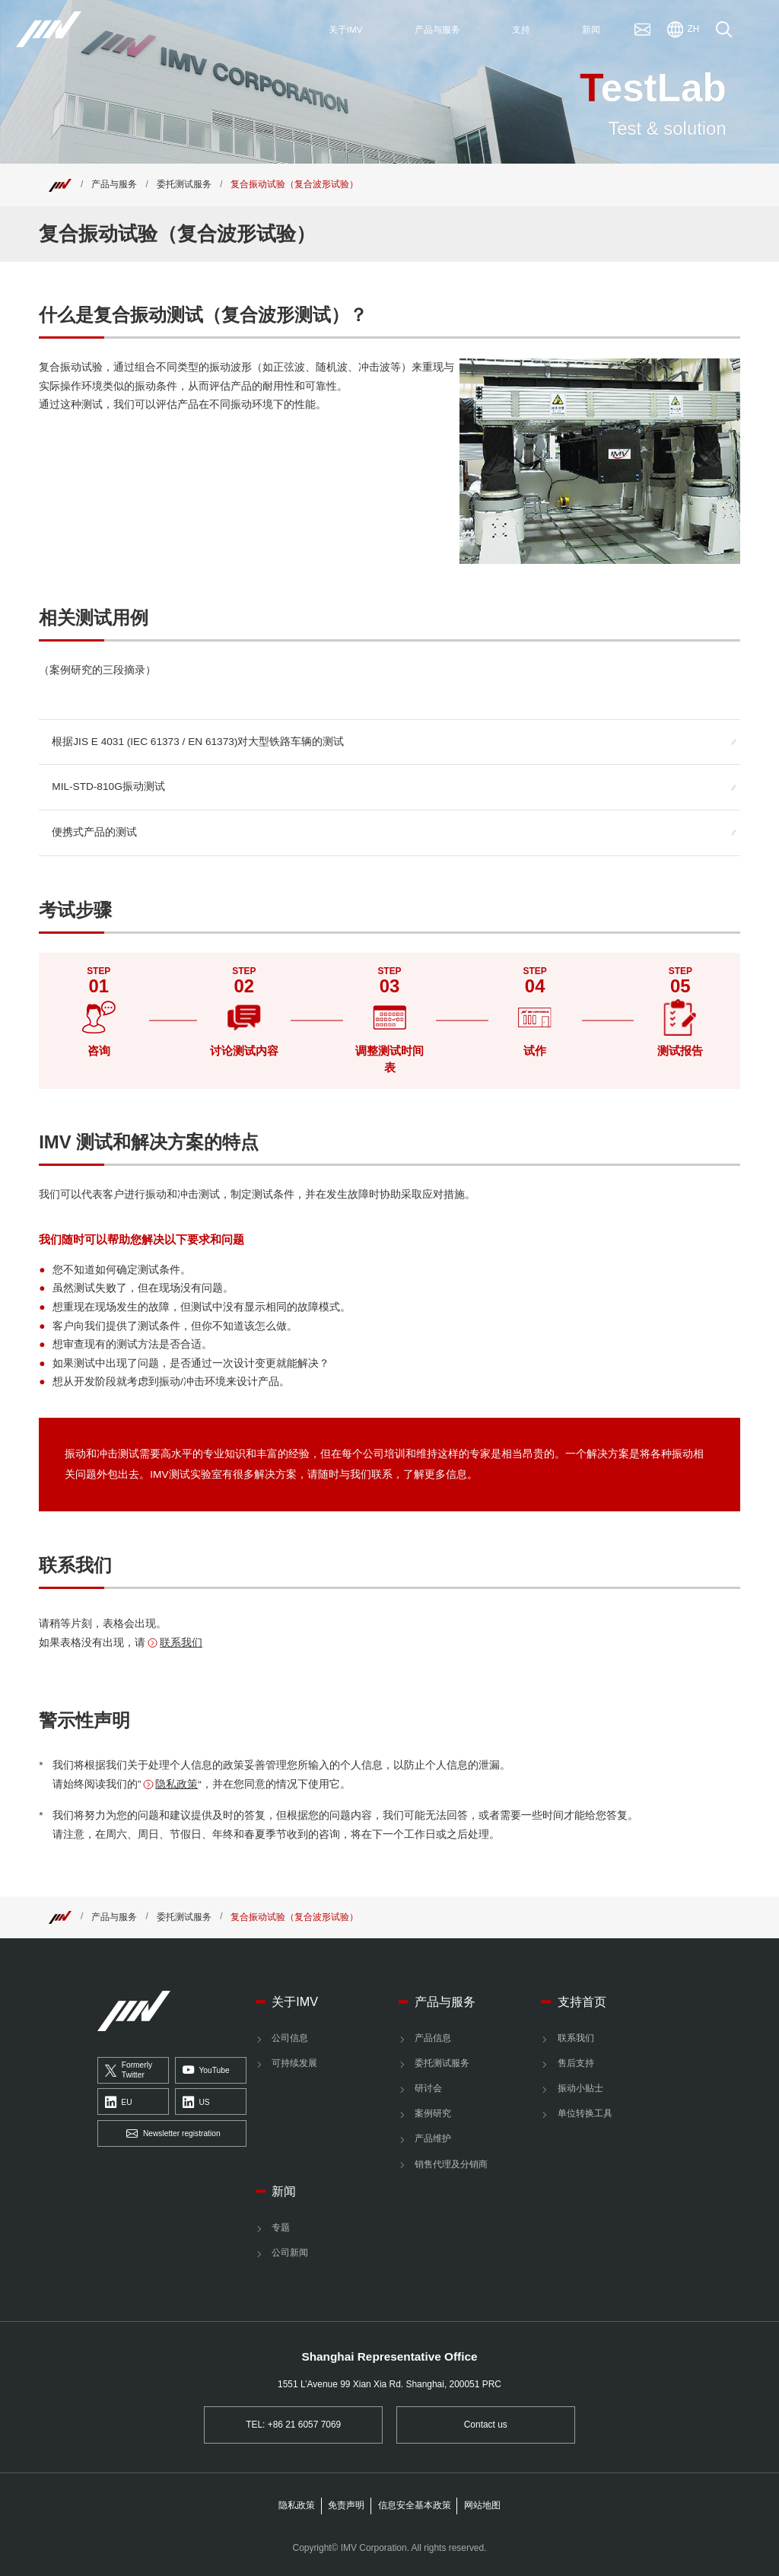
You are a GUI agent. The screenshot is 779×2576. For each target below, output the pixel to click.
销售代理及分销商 (451, 2164)
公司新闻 (290, 2252)
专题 (281, 2227)
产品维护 (433, 2138)
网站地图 (482, 2505)
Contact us (485, 2424)
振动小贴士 (580, 2088)
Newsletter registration (173, 2134)
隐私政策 (176, 1784)
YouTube (206, 2070)
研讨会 (428, 2088)
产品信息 (433, 2038)
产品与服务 (114, 184)
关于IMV (295, 2001)
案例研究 (433, 2113)
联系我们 (181, 1642)
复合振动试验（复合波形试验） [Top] (294, 184)
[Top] (60, 184)
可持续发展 (294, 2063)
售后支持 (576, 2063)
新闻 (284, 2191)
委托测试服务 (184, 184)
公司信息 (290, 2038)
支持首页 (582, 2001)
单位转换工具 (585, 2113)
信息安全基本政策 (414, 2505)
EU (118, 2102)
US (196, 2102)
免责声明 (346, 2505)
